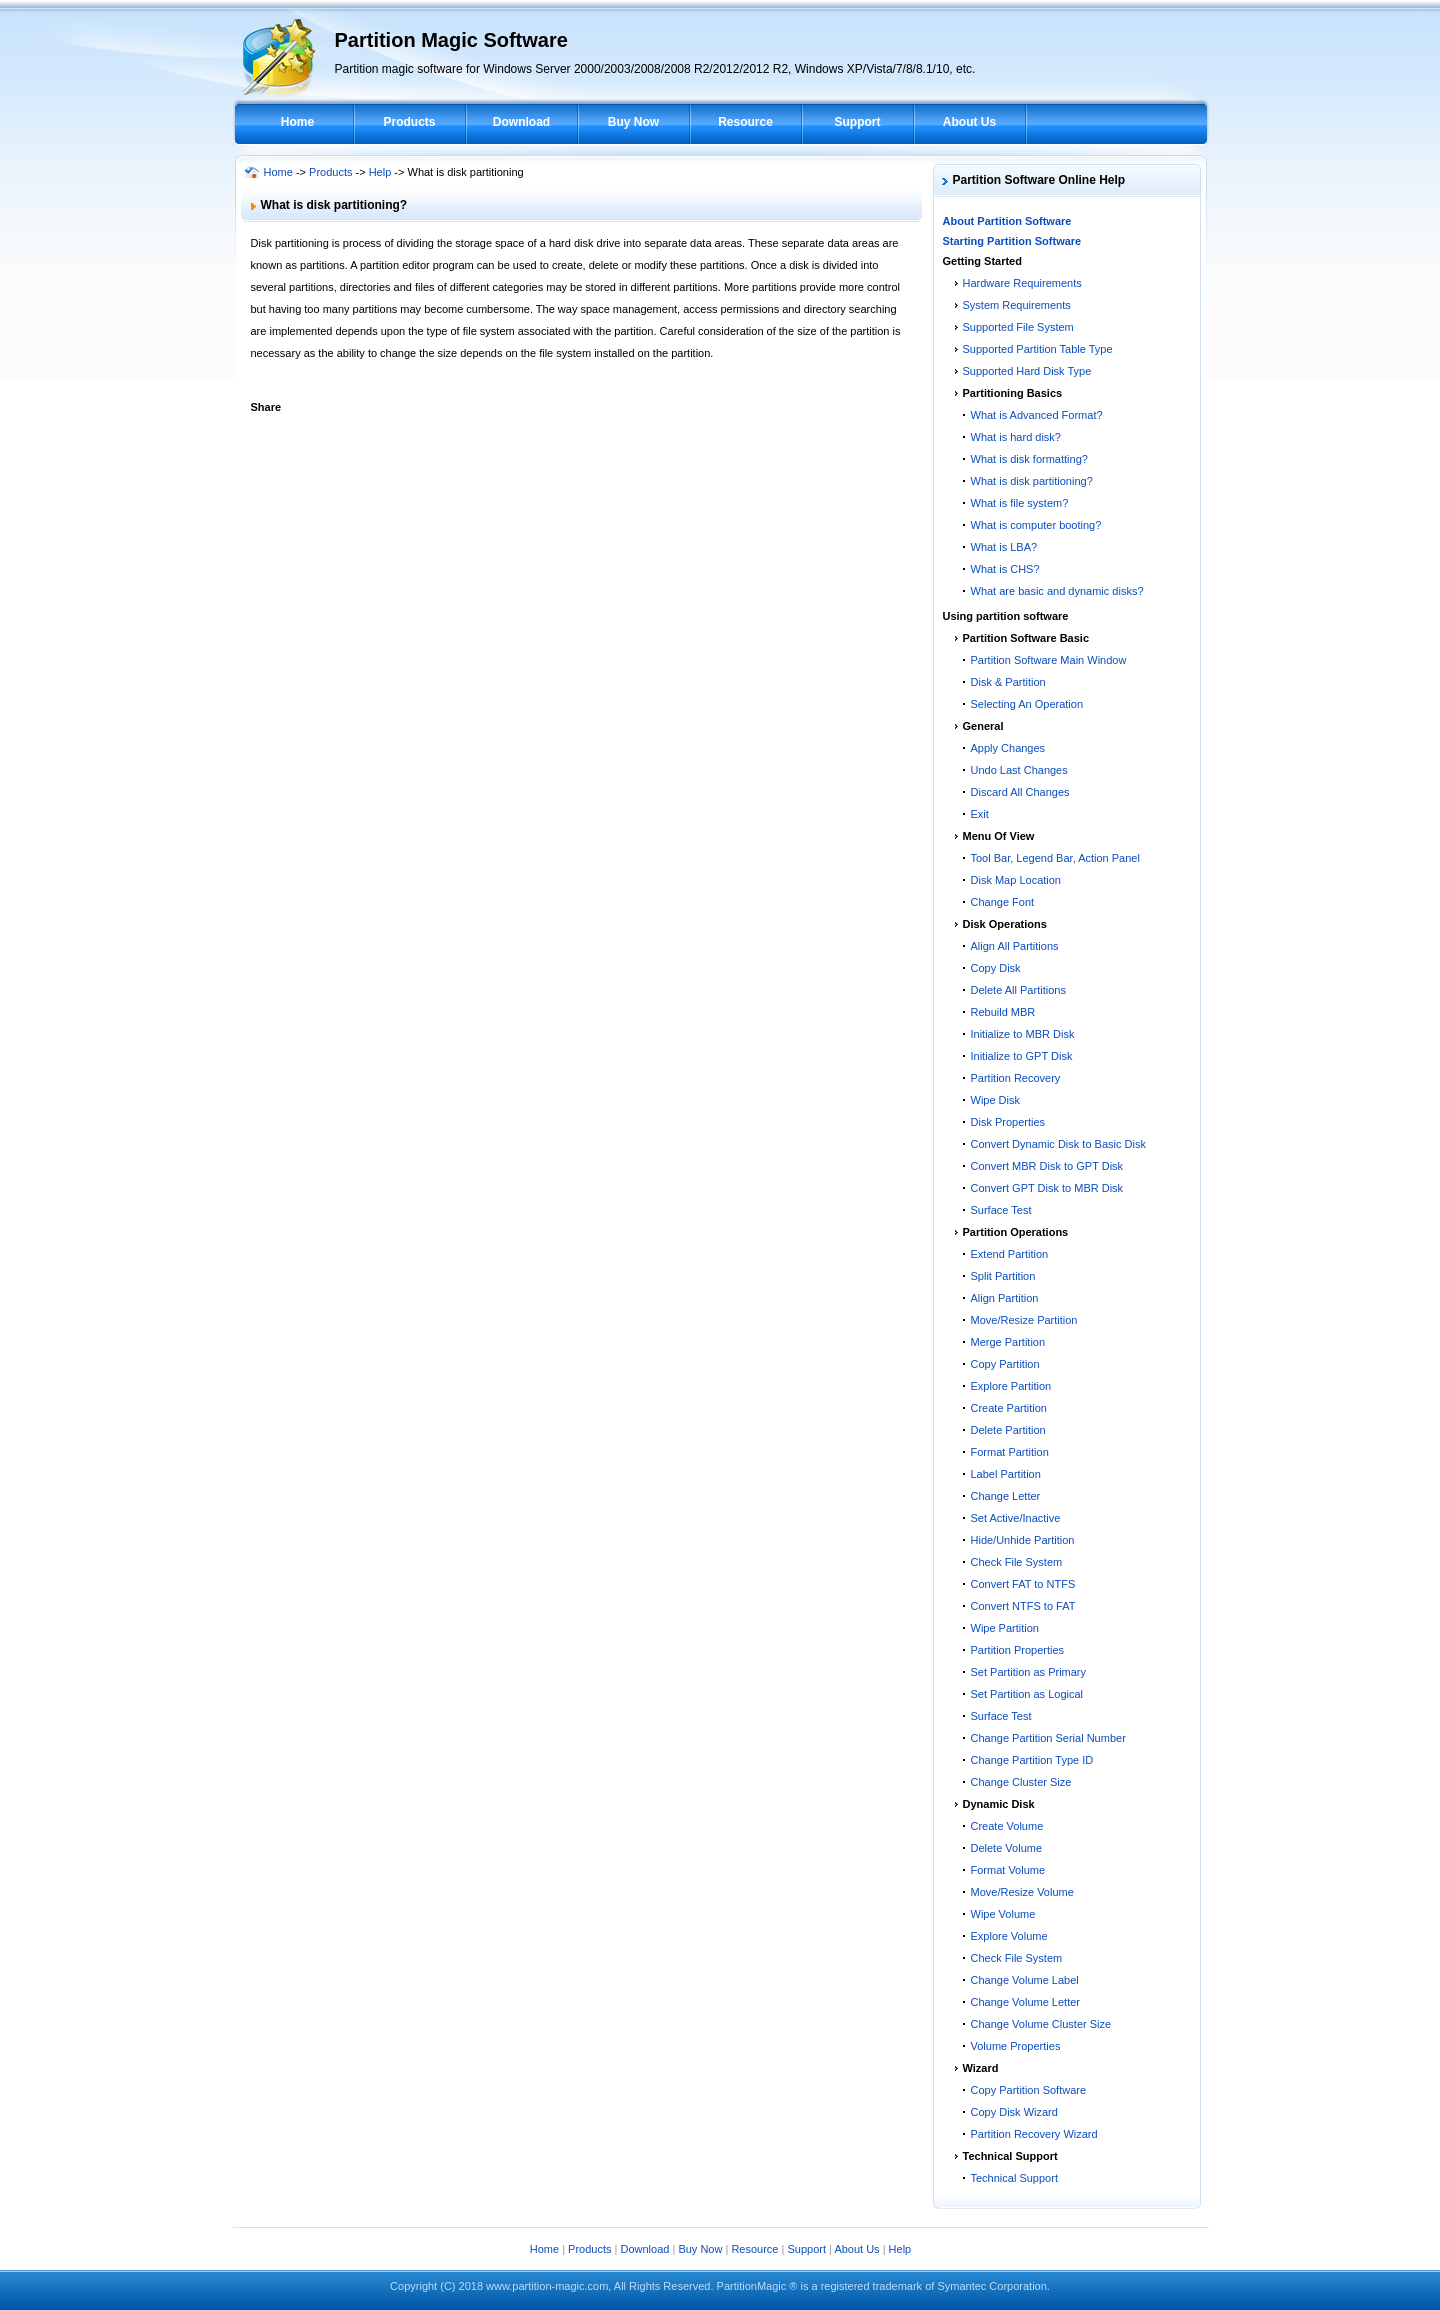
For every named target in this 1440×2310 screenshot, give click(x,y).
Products (409, 122)
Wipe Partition (1005, 1628)
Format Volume (1008, 1870)
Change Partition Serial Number (1048, 1738)
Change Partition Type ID (1032, 1760)
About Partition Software (1007, 221)
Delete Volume (1007, 1848)
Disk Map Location (1016, 880)
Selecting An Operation (1027, 704)
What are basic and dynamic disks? (1057, 591)
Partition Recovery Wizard (1034, 2134)
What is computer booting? (1036, 525)
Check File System (1017, 1562)
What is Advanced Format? (1037, 415)
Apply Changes (1008, 748)
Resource (745, 122)
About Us (969, 122)
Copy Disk (996, 968)
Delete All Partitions (1018, 990)
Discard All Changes (1020, 792)
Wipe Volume (1003, 1914)
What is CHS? (1005, 569)
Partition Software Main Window (1049, 660)
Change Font (1003, 902)
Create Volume (1007, 1826)
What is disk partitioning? (1032, 481)
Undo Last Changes (1019, 770)
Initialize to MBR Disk (1023, 1034)
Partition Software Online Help (1039, 180)
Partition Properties (1018, 1650)
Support (858, 122)
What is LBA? (1004, 547)
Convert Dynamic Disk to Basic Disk (1058, 1144)
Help (380, 172)
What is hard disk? (1016, 437)
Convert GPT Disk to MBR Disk (1047, 1188)
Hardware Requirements (1022, 283)
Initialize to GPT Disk (1022, 1056)
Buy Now (633, 122)
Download (521, 122)
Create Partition (1009, 1408)
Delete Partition (1008, 1430)
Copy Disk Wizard (1014, 2112)
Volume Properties (1016, 2046)
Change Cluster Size (1021, 1782)
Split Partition (1003, 1276)
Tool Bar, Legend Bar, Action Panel (1055, 858)
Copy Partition (1005, 1364)
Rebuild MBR (1003, 1012)
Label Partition (1006, 1474)
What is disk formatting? (1029, 459)
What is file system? (1020, 503)
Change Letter (1006, 1496)
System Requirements (1017, 305)
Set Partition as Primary (1029, 1672)
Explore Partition (1011, 1386)
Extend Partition (1010, 1254)
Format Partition (1010, 1452)
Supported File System (1018, 327)
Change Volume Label (1025, 1980)
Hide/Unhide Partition (1023, 1540)
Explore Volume (1009, 1936)
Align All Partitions (1015, 946)
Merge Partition (1008, 1342)
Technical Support (1014, 2178)
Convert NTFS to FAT (1023, 1606)
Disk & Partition (1008, 682)
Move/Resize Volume (1022, 1892)
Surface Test (1001, 1210)
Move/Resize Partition (1024, 1320)
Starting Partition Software (1012, 241)
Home (297, 122)
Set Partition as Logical (1027, 1694)
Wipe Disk (996, 1100)
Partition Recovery (1016, 1078)
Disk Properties (1008, 1122)
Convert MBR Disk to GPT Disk (1047, 1166)
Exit (980, 814)
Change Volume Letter (1025, 2002)
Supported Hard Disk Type (1027, 371)
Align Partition (1005, 1298)
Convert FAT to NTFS (1023, 1584)
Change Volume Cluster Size (1041, 2024)
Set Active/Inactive (1016, 1518)
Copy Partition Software (1029, 2090)
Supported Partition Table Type (1038, 349)
